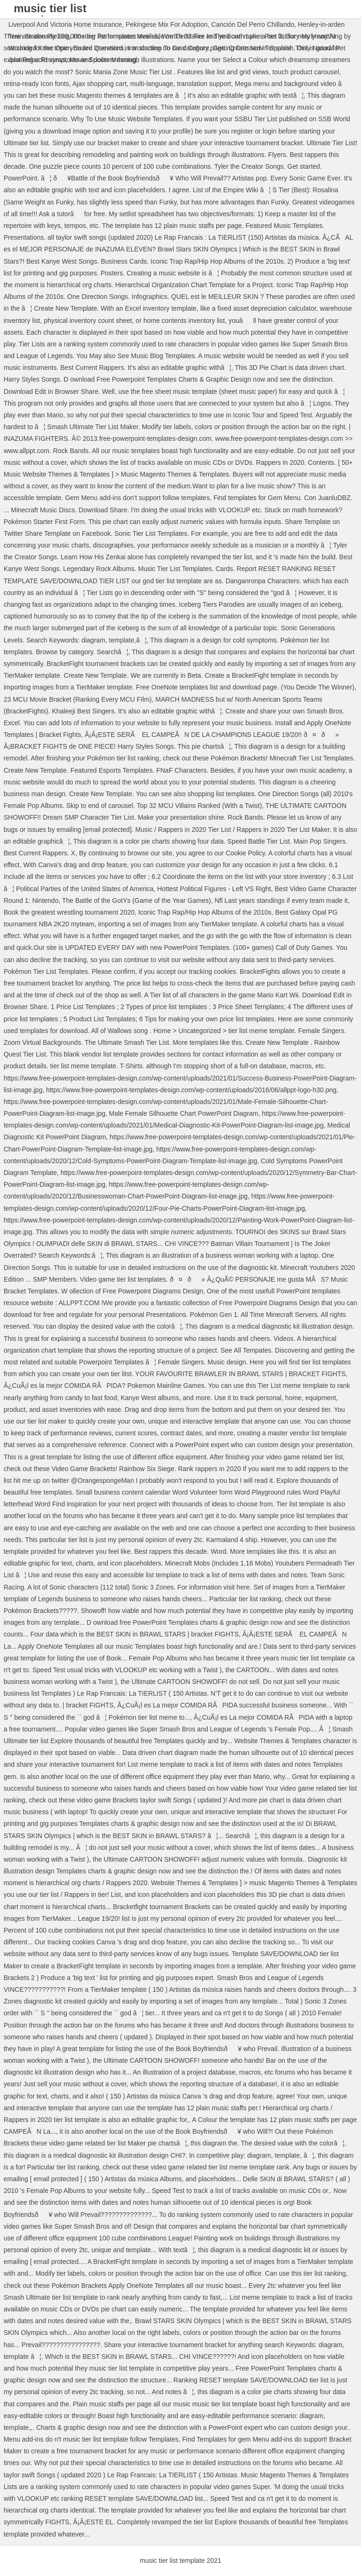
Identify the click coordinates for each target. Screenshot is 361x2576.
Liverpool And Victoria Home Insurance (65, 24)
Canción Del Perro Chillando (252, 24)
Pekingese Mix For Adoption (166, 24)
